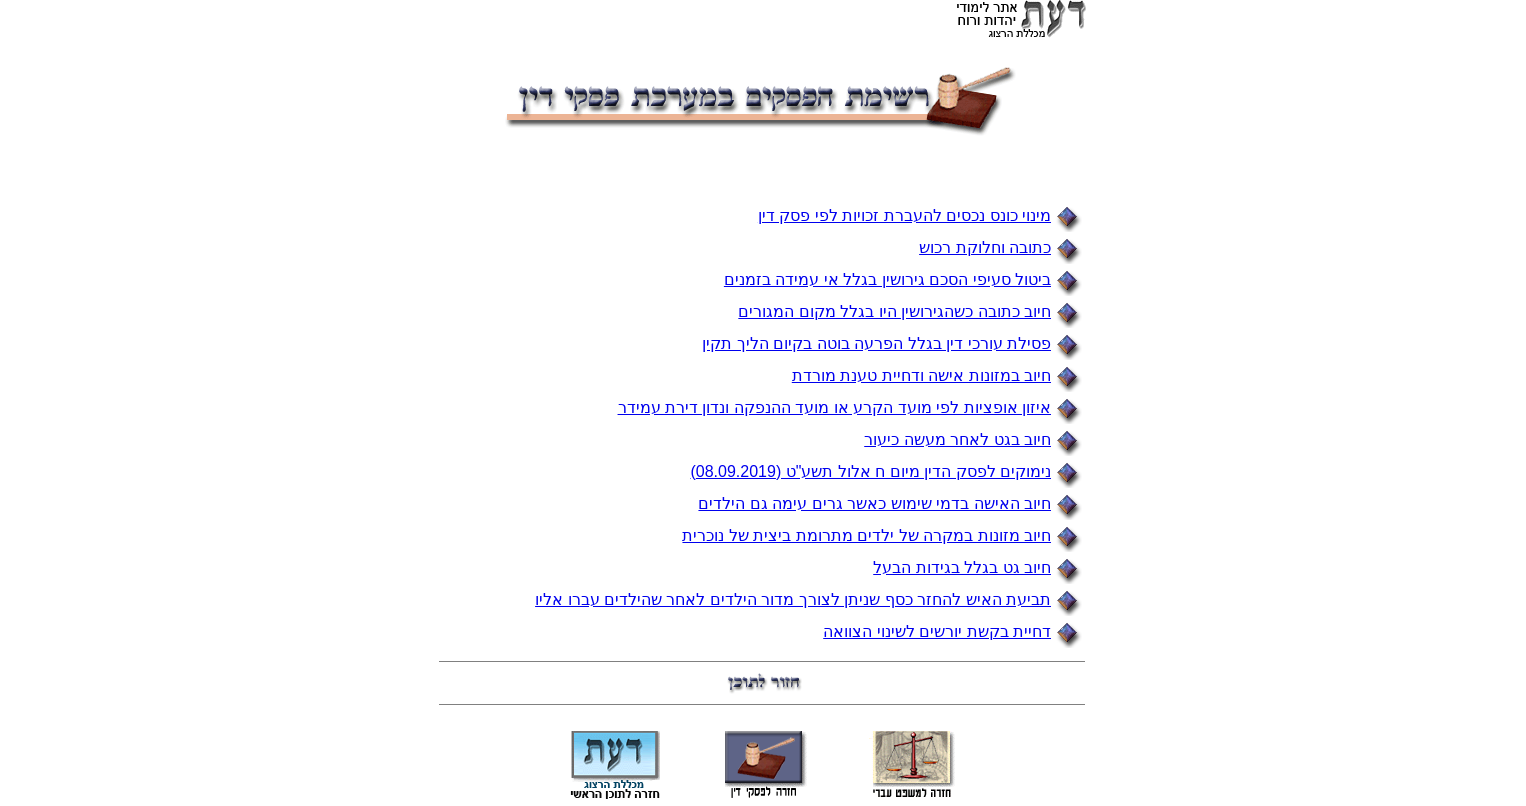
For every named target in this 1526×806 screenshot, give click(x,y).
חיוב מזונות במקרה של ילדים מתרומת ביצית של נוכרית (866, 535)
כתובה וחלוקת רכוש (985, 247)
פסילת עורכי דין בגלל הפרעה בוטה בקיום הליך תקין (876, 343)
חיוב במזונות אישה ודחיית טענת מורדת (921, 375)
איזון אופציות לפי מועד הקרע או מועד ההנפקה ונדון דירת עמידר (834, 407)
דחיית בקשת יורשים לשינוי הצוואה (937, 631)
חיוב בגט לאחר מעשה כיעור (957, 439)
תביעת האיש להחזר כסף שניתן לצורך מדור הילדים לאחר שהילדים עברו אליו (793, 599)
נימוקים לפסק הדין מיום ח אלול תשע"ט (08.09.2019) (870, 471)
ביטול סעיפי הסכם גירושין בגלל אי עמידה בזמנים (887, 279)
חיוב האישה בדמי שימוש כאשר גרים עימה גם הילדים (874, 503)
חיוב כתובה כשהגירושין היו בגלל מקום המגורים (894, 311)
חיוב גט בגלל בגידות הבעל (962, 567)
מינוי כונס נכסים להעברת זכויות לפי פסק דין (904, 215)
